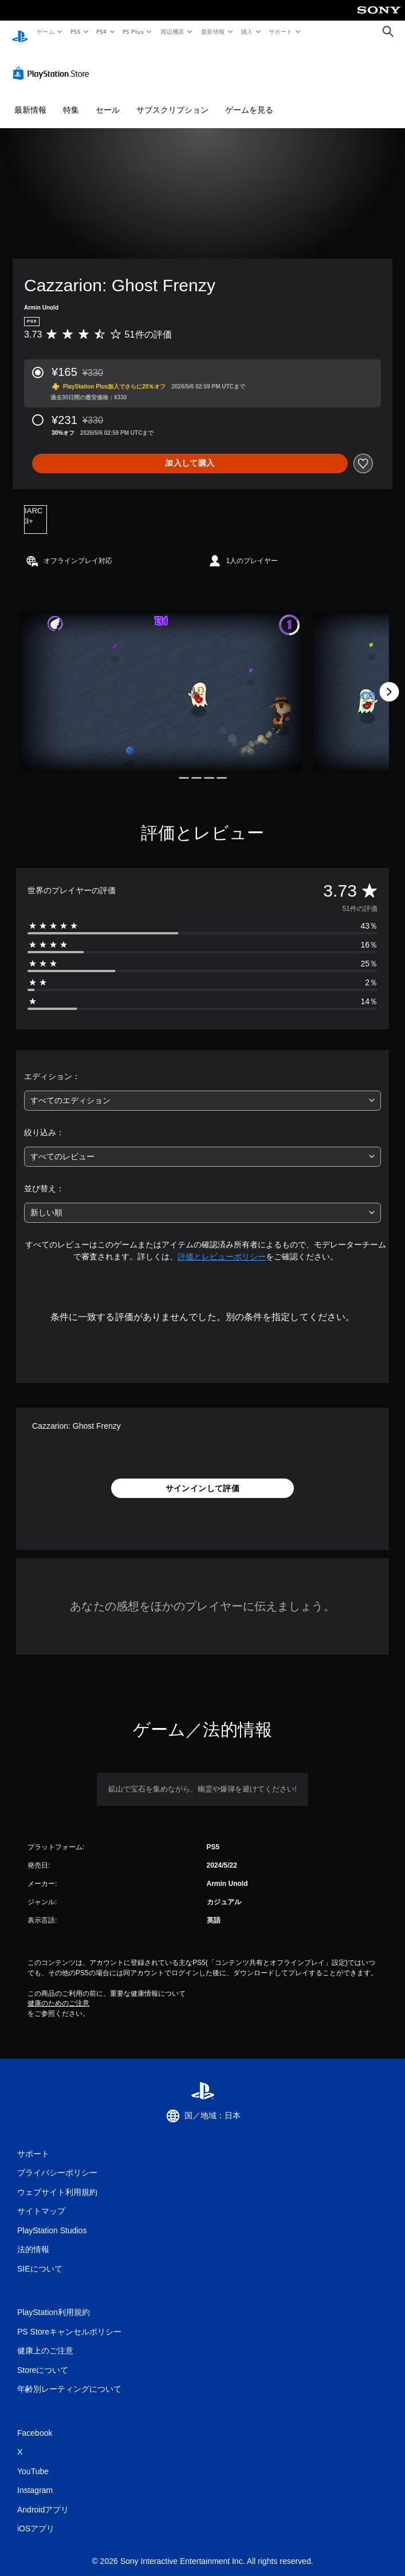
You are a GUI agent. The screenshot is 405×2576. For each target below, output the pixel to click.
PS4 (102, 31)
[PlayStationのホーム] (20, 32)
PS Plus (133, 31)
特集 (71, 99)
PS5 (75, 31)
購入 (247, 31)
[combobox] (202, 1090)
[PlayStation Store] (53, 62)
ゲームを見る (249, 99)
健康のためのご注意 (58, 1992)
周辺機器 (172, 31)
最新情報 (212, 31)
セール (108, 99)
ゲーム (45, 31)
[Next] (389, 681)
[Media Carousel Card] (161, 680)
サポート (281, 31)
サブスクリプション (172, 99)
